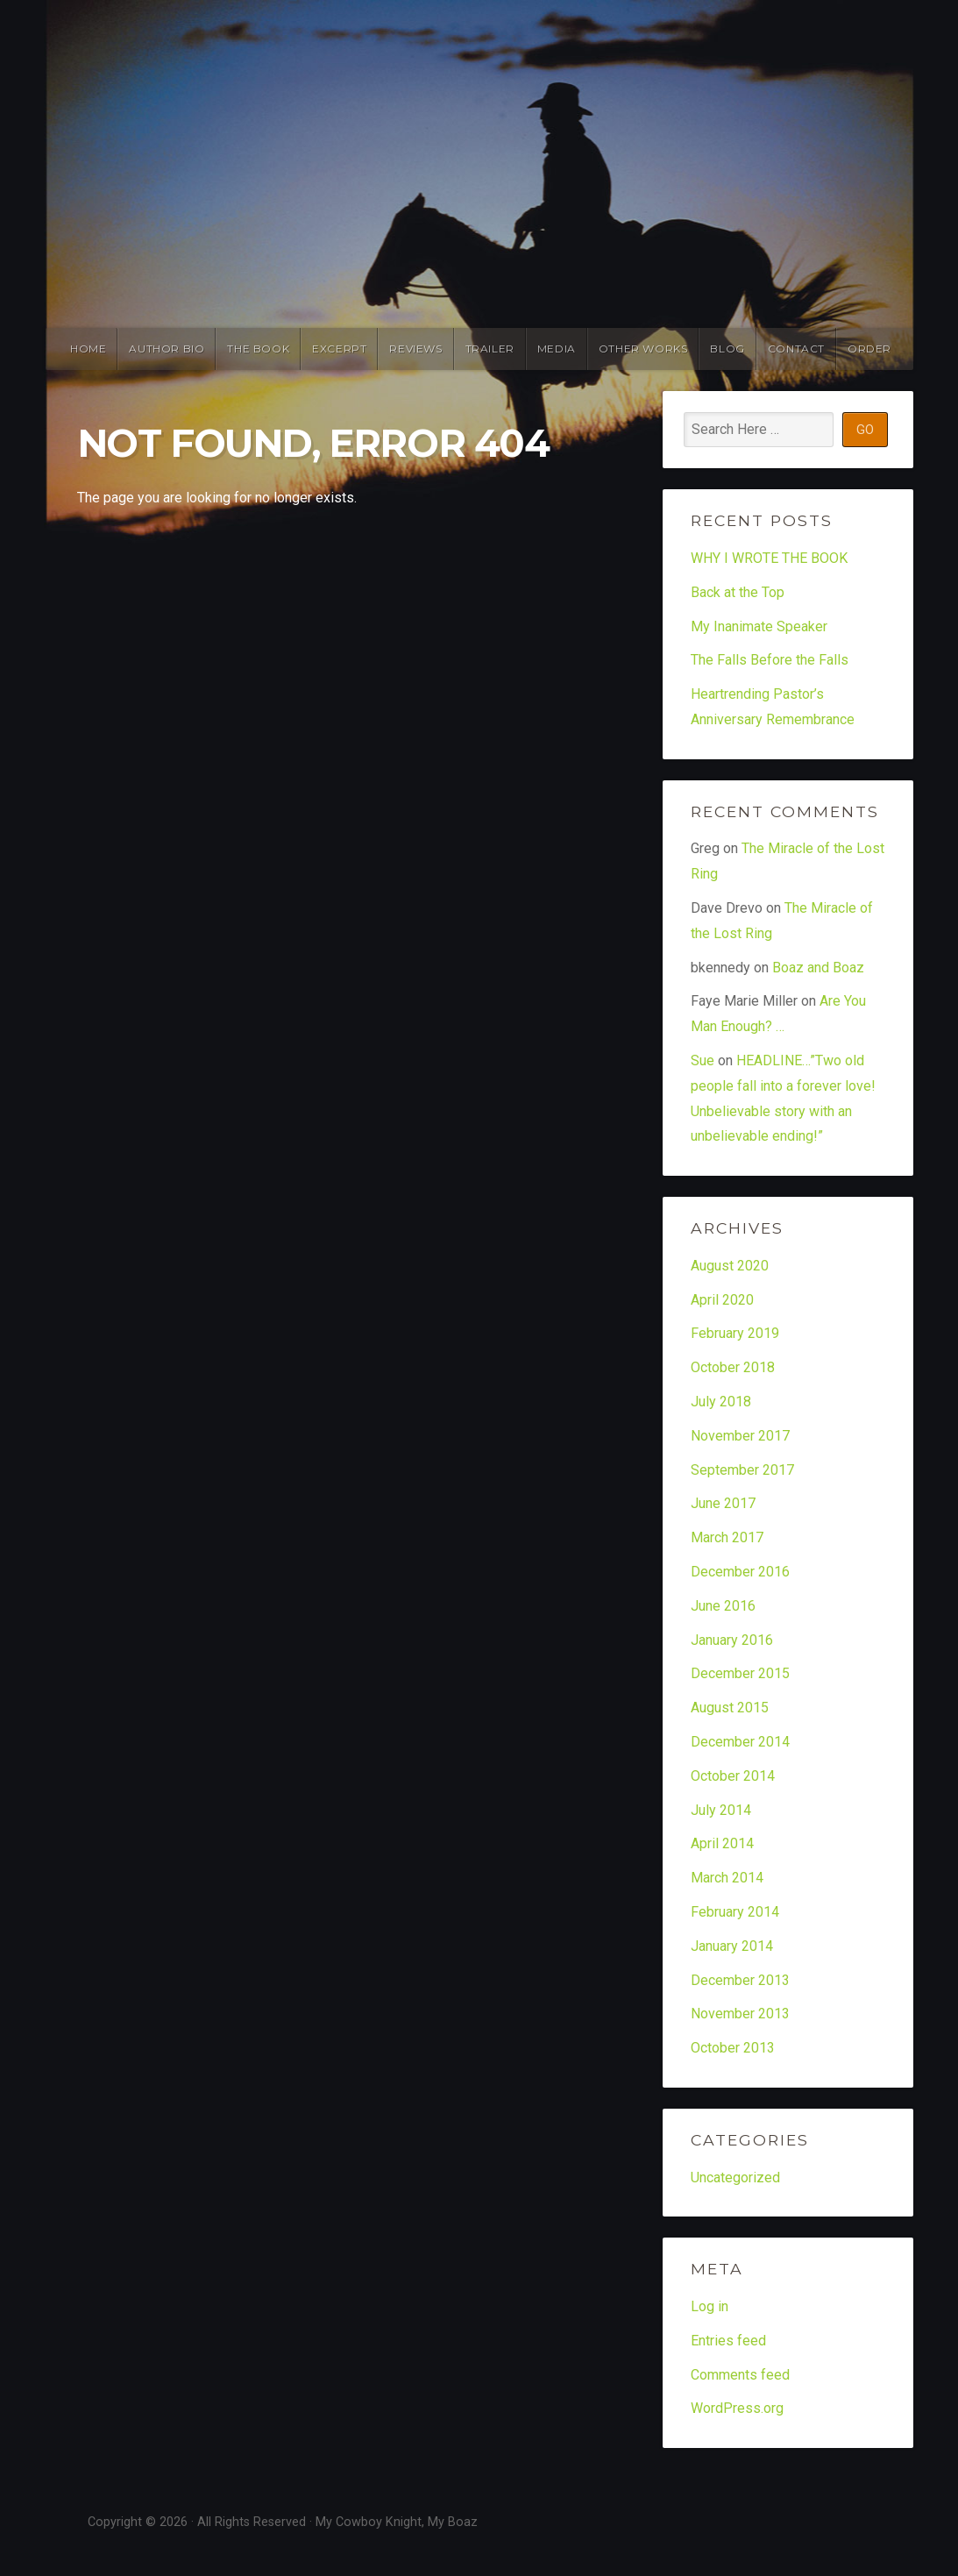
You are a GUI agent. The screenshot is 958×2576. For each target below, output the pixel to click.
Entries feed (728, 2340)
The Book (258, 348)
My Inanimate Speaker (759, 626)
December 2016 (740, 1571)
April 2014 (722, 1843)
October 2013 (733, 2047)
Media (556, 348)
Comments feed (740, 2374)
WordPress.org (737, 2408)
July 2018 (721, 1401)
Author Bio (166, 348)
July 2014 (721, 1810)
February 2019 (735, 1333)
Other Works (643, 348)
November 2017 (740, 1435)
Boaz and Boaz (818, 967)
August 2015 (730, 1707)
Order (869, 348)
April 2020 (722, 1300)
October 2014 (733, 1776)
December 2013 (740, 1980)
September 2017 (742, 1470)
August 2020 (730, 1265)
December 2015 (740, 1673)
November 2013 (740, 2013)
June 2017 (723, 1503)
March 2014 (727, 1877)
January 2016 (732, 1640)
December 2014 (740, 1741)
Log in (709, 2306)
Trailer (489, 348)
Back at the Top (737, 592)
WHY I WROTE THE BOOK (769, 558)
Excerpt (339, 348)
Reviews (415, 348)
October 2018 (733, 1367)
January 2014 (732, 1946)
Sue (702, 1060)
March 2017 (727, 1537)
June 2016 (723, 1606)
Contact (796, 348)
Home (88, 348)
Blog (727, 348)
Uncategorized (735, 2177)
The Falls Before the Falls (769, 659)
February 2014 (735, 1912)
